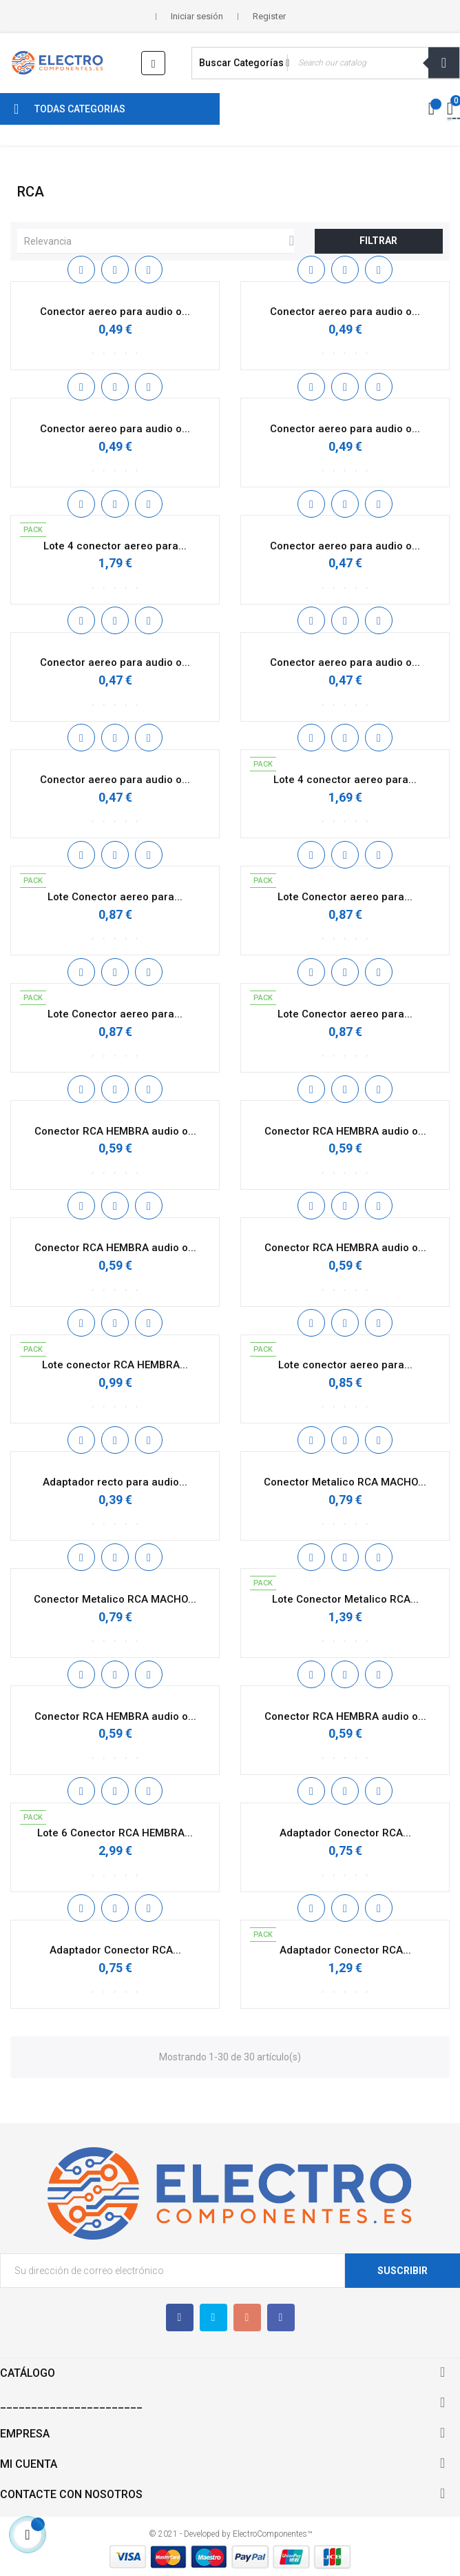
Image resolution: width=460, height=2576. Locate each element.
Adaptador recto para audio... (115, 1482)
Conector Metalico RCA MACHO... (345, 1482)
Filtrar (378, 240)
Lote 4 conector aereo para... (115, 546)
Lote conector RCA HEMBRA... (115, 1365)
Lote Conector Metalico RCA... (345, 1599)
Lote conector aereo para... (345, 1365)
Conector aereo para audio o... (115, 311)
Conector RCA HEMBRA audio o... (115, 1131)
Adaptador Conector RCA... (345, 1833)
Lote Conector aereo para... (115, 897)
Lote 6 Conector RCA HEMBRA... (115, 1833)
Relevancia (159, 241)
